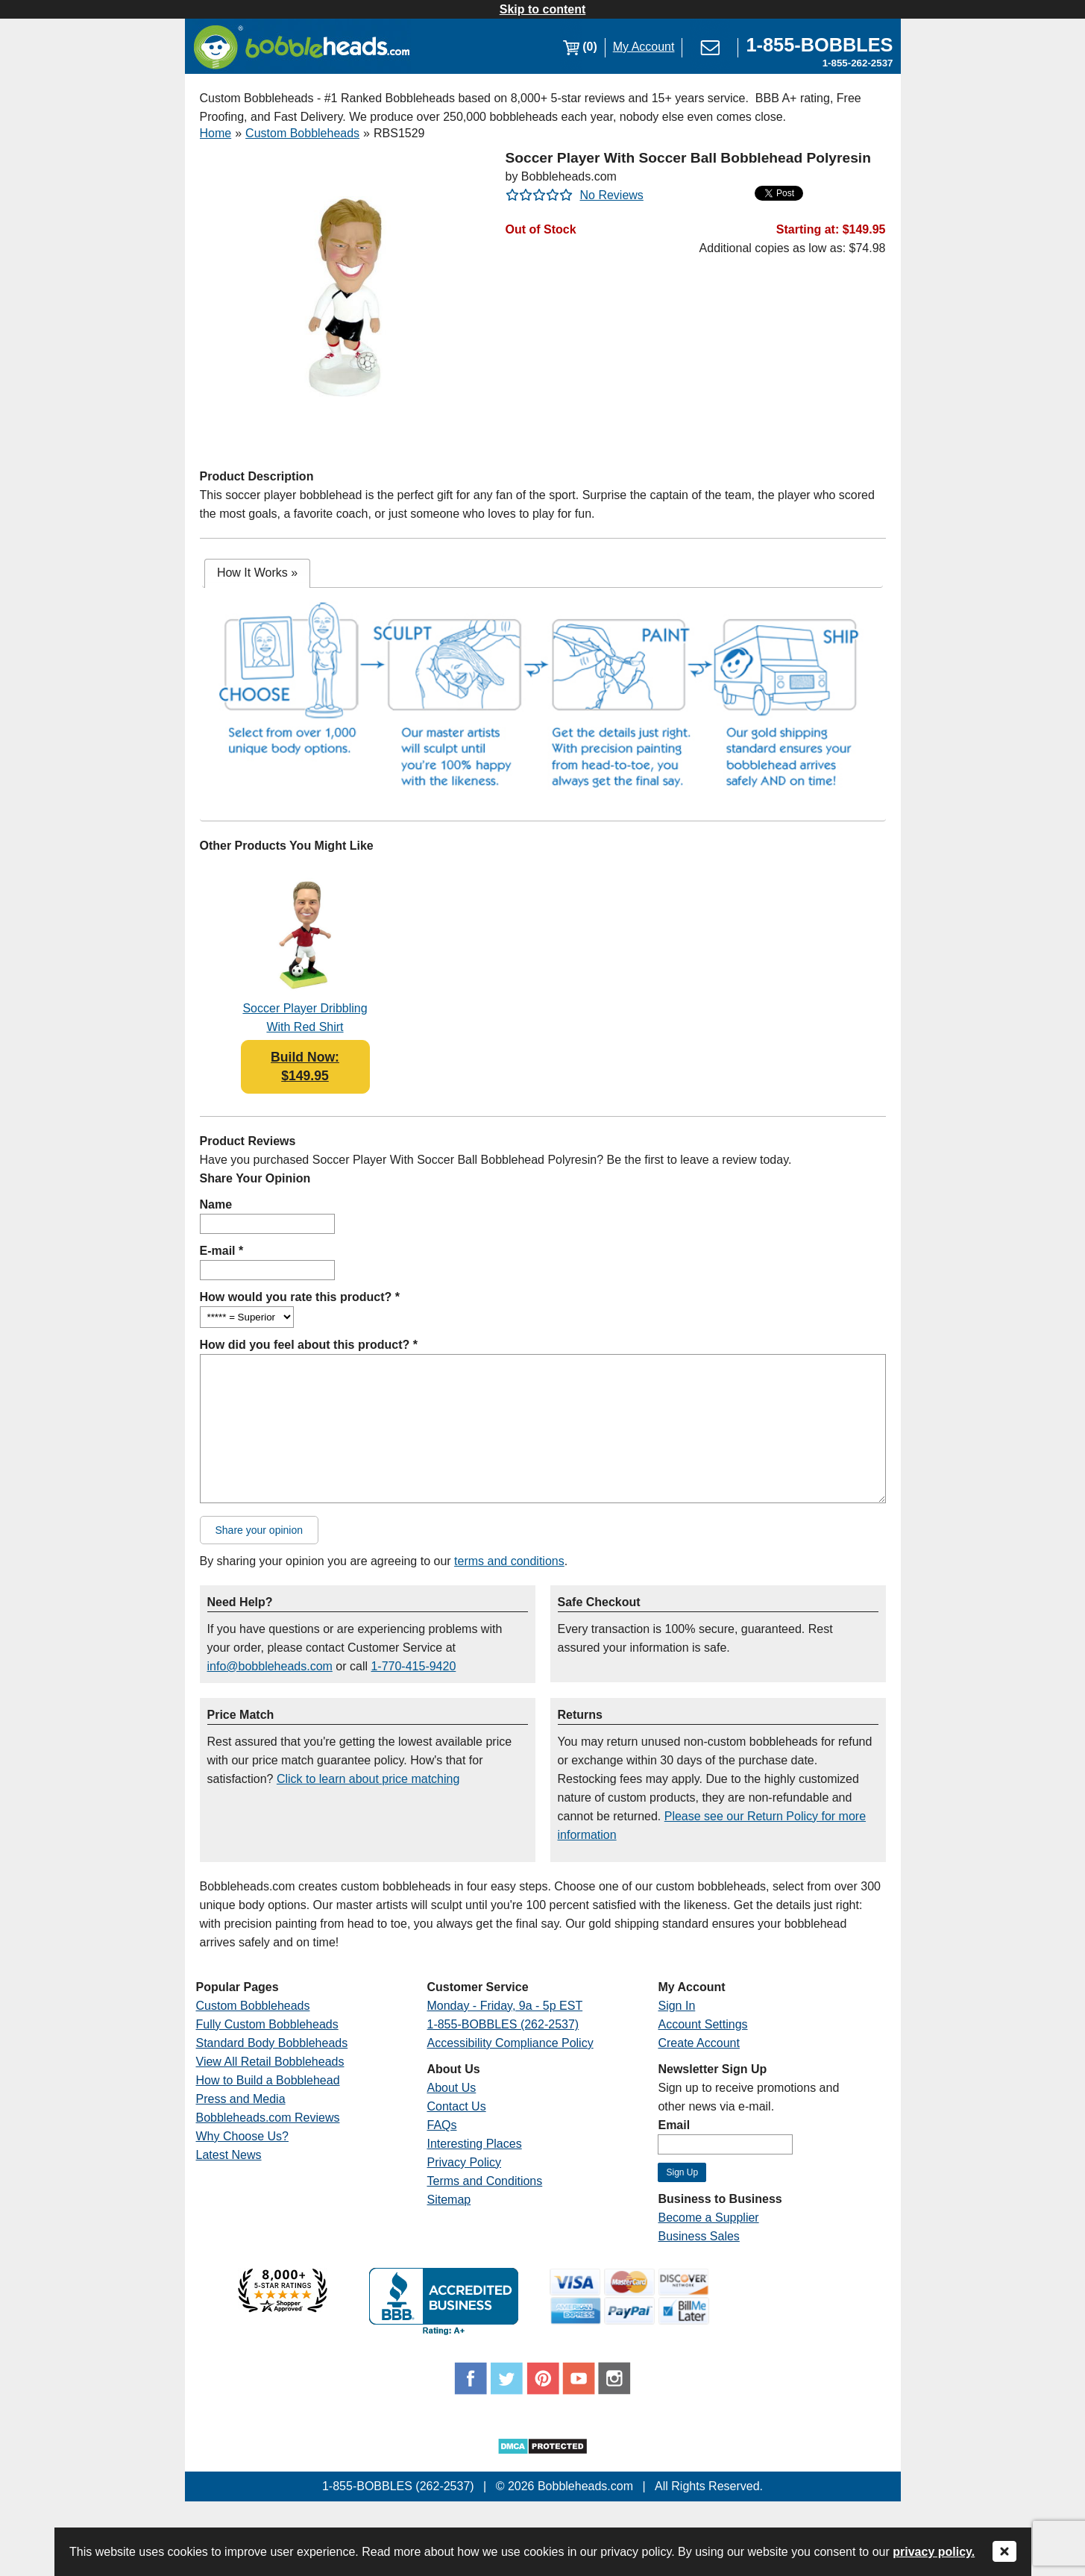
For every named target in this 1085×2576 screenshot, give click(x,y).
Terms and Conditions (484, 2181)
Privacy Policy (464, 2162)
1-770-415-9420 (413, 1666)
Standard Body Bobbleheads (272, 2043)
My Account (644, 46)
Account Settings (702, 2024)
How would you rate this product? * (300, 1297)
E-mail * (222, 1250)
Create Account (698, 2043)
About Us (451, 2087)
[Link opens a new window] (819, 46)
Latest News (229, 2155)
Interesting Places (474, 2143)
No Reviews (612, 195)
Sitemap (449, 2199)
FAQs (441, 2125)
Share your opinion (260, 1530)
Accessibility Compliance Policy (510, 2043)
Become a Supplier (708, 2217)
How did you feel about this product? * (309, 1344)
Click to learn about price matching (368, 1779)
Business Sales (698, 2236)
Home (216, 133)
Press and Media (241, 2099)
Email (674, 2125)
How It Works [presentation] (257, 572)
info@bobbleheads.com (270, 1666)
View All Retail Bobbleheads (270, 2061)
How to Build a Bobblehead (268, 2080)
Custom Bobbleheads (302, 133)
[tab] (257, 573)
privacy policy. (934, 2551)
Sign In (676, 2005)
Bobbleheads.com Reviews (268, 2117)
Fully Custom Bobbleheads (267, 2024)
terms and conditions (509, 1561)
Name (216, 1204)
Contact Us (456, 2106)
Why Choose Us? (242, 2136)
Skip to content (543, 9)
